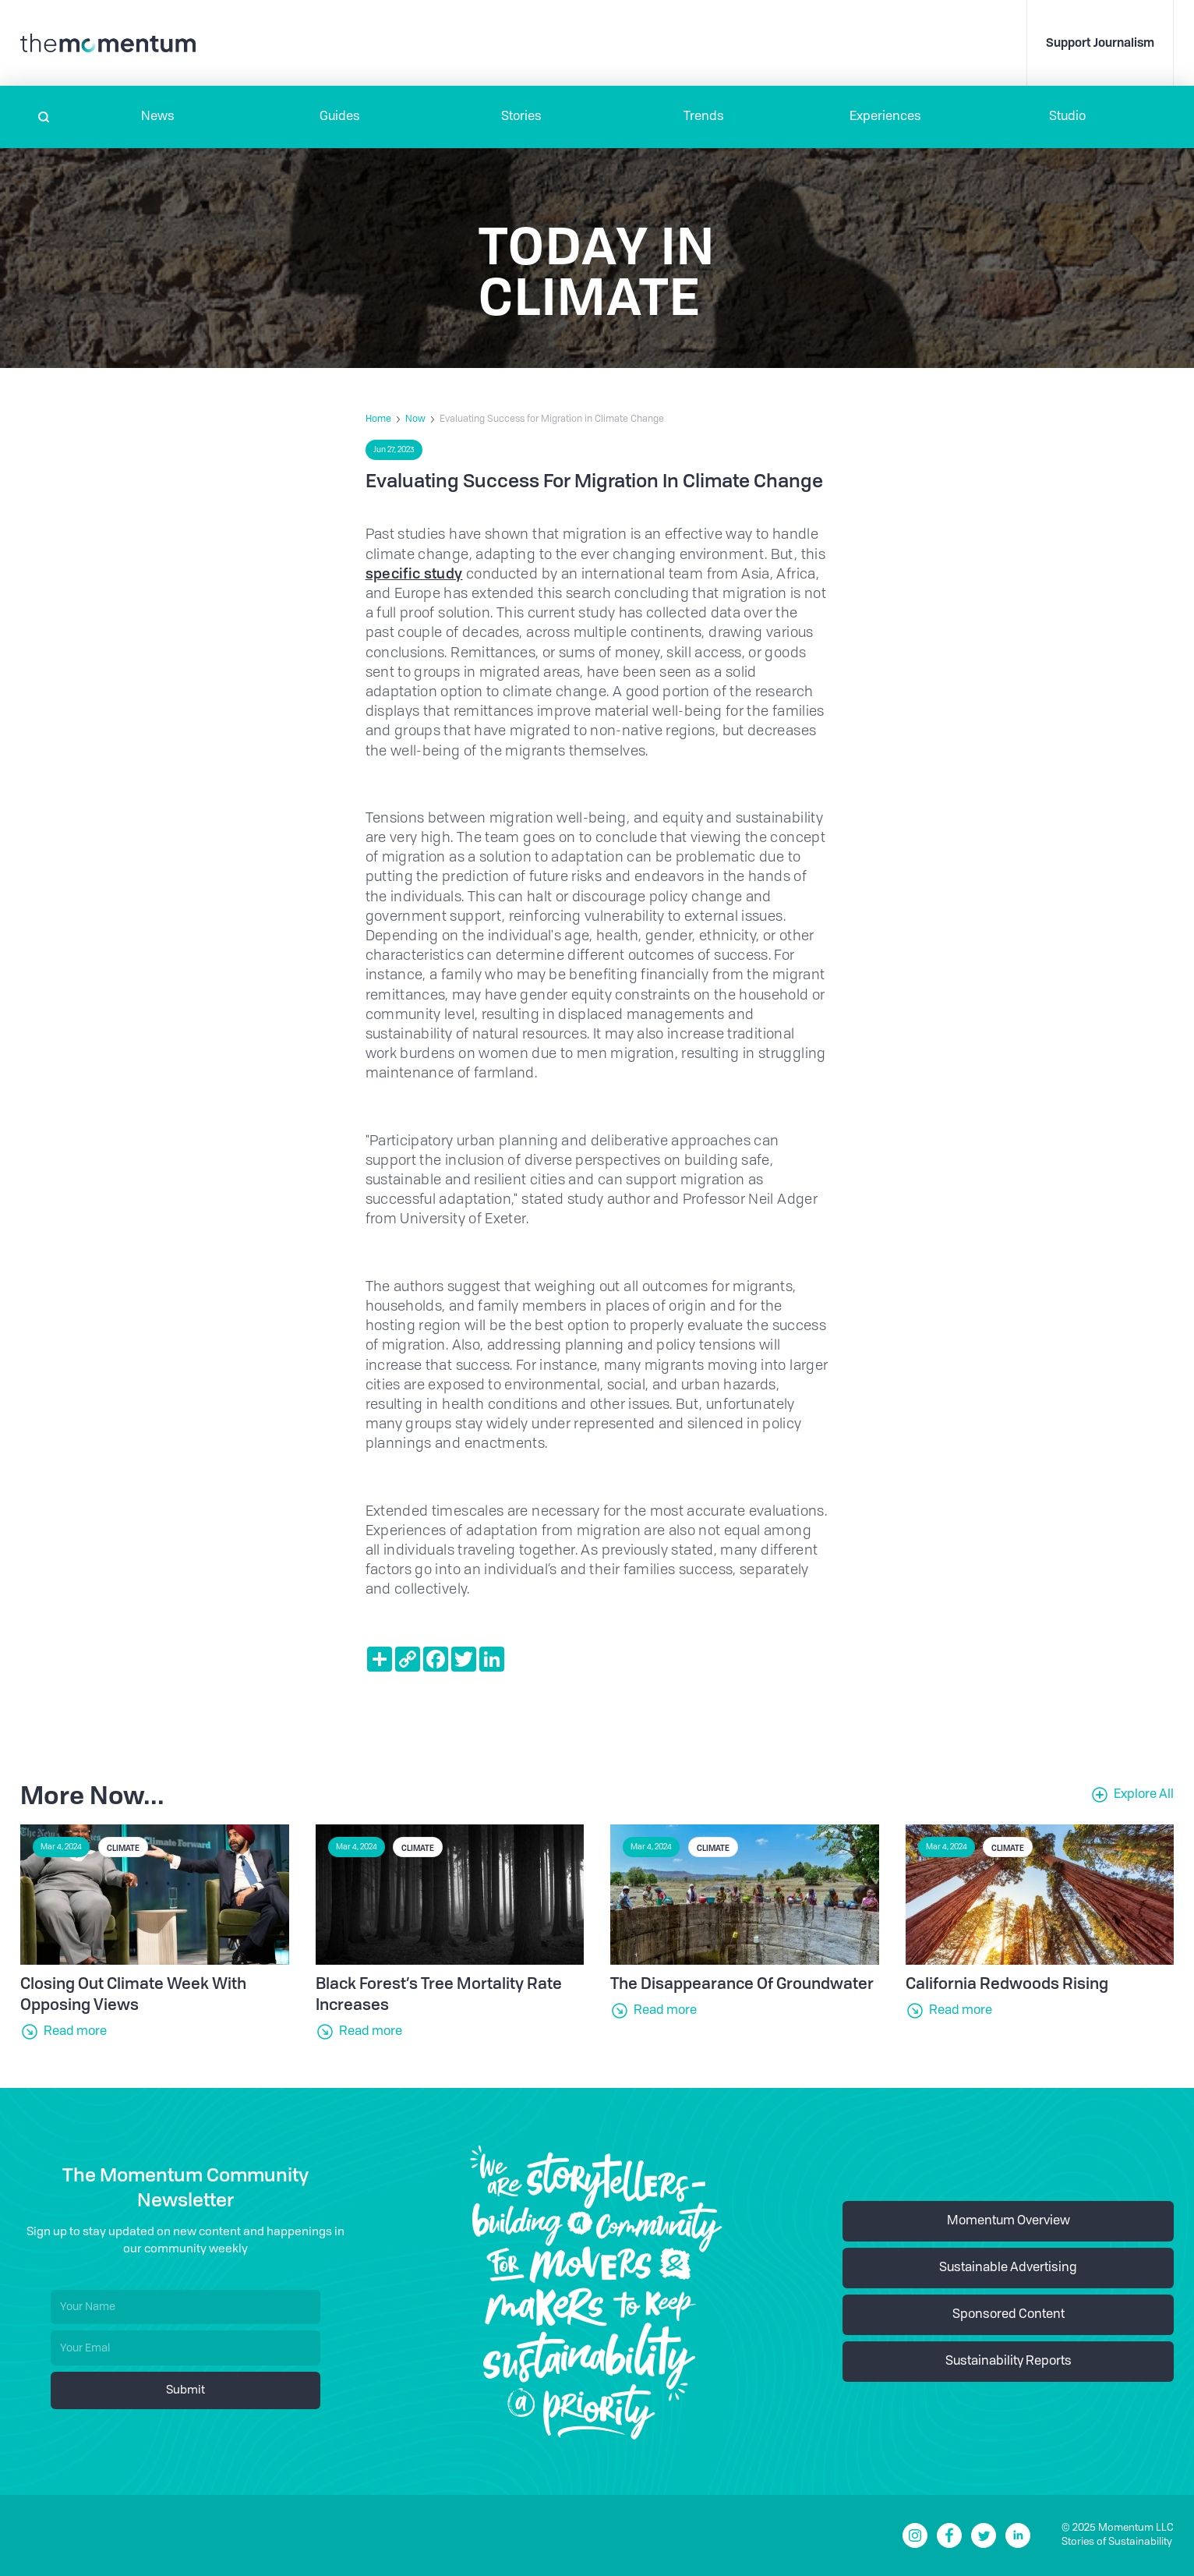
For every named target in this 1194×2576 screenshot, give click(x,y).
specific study (414, 573)
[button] (158, 117)
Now (415, 419)
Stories (521, 117)
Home (378, 419)
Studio (1067, 117)
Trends (704, 117)
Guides (340, 117)
